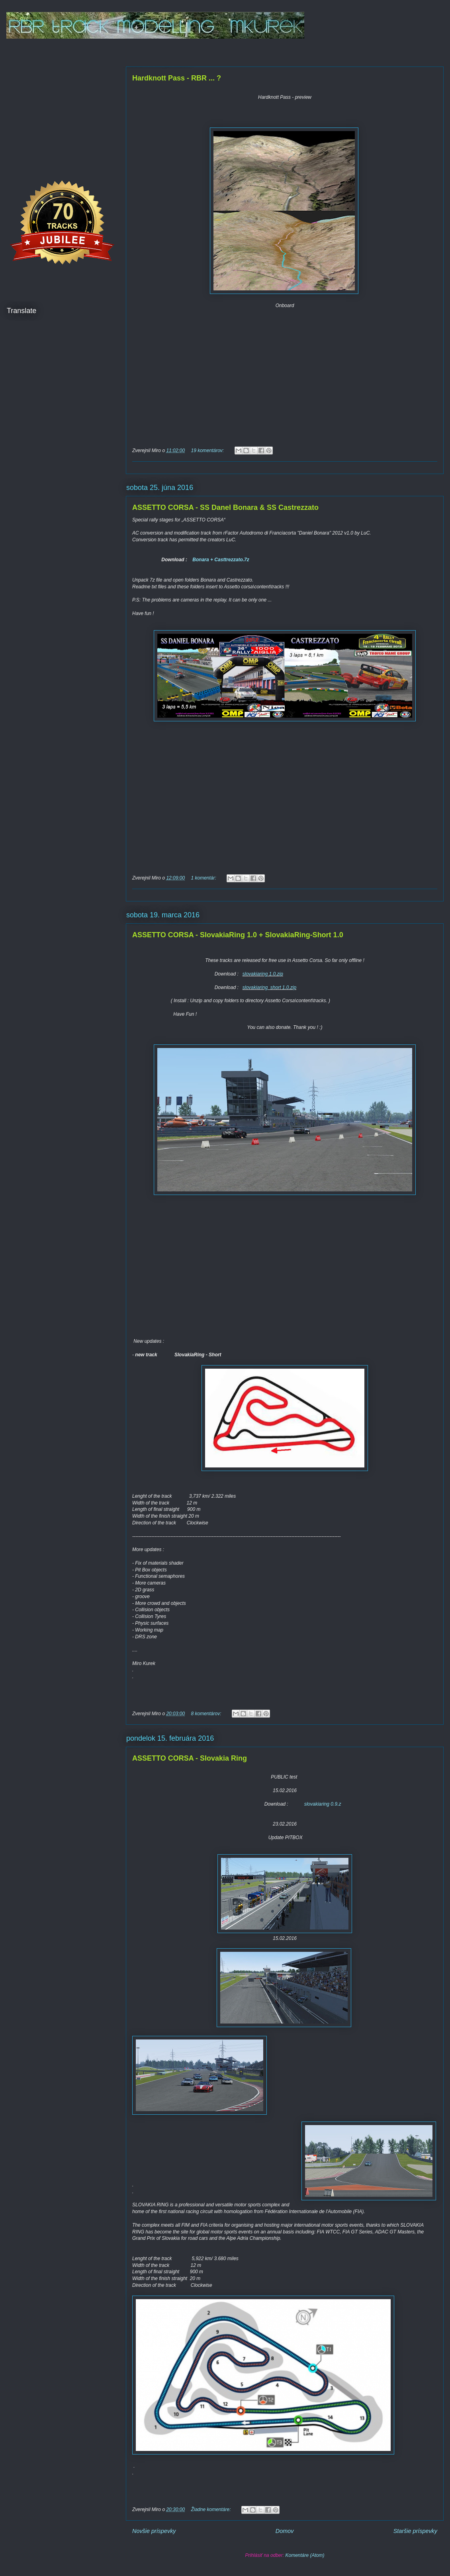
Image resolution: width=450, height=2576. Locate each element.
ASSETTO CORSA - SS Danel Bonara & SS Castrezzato (225, 507)
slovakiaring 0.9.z (322, 1804)
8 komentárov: (206, 1713)
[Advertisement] (60, 103)
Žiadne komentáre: (211, 2509)
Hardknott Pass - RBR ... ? (176, 78)
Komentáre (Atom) (304, 2555)
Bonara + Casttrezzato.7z (220, 559)
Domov (285, 2531)
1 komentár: (204, 878)
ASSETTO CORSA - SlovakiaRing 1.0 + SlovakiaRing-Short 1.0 (237, 935)
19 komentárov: (208, 450)
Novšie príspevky (154, 2531)
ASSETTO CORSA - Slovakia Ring (189, 1758)
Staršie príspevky (415, 2531)
